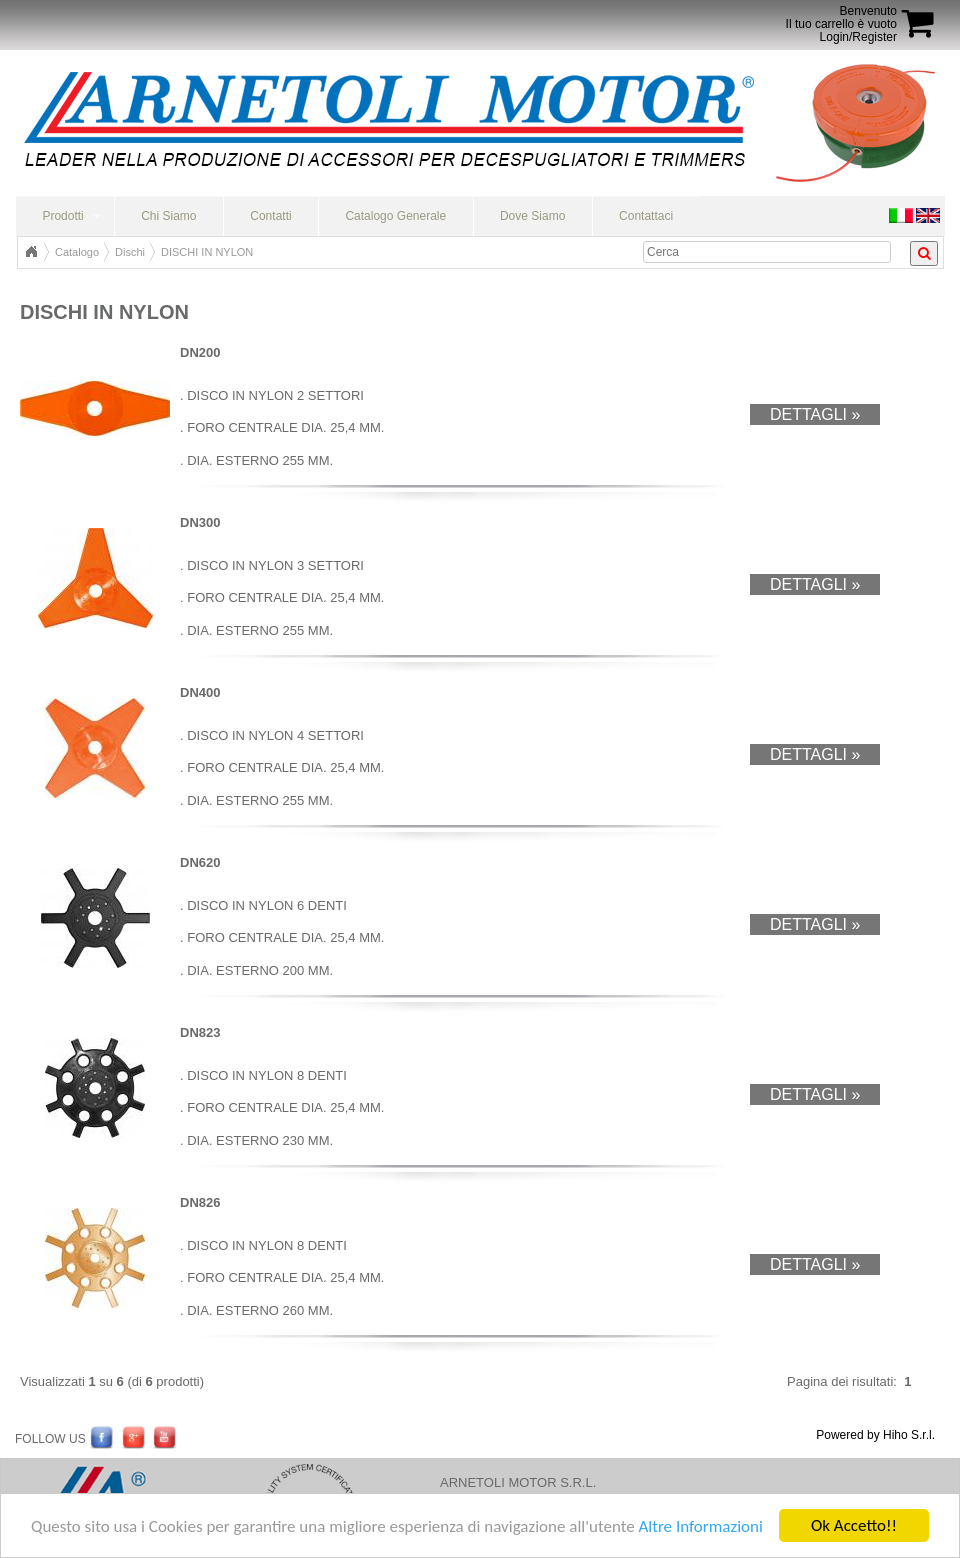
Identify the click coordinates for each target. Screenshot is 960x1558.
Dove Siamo (532, 216)
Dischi (130, 252)
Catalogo (77, 252)
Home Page (31, 252)
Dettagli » (815, 414)
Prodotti (62, 216)
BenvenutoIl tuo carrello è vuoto (841, 17)
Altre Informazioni (700, 1526)
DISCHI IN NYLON (207, 252)
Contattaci (646, 216)
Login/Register (858, 37)
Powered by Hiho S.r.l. (875, 1435)
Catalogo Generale (395, 216)
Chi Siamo (168, 216)
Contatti (270, 216)
